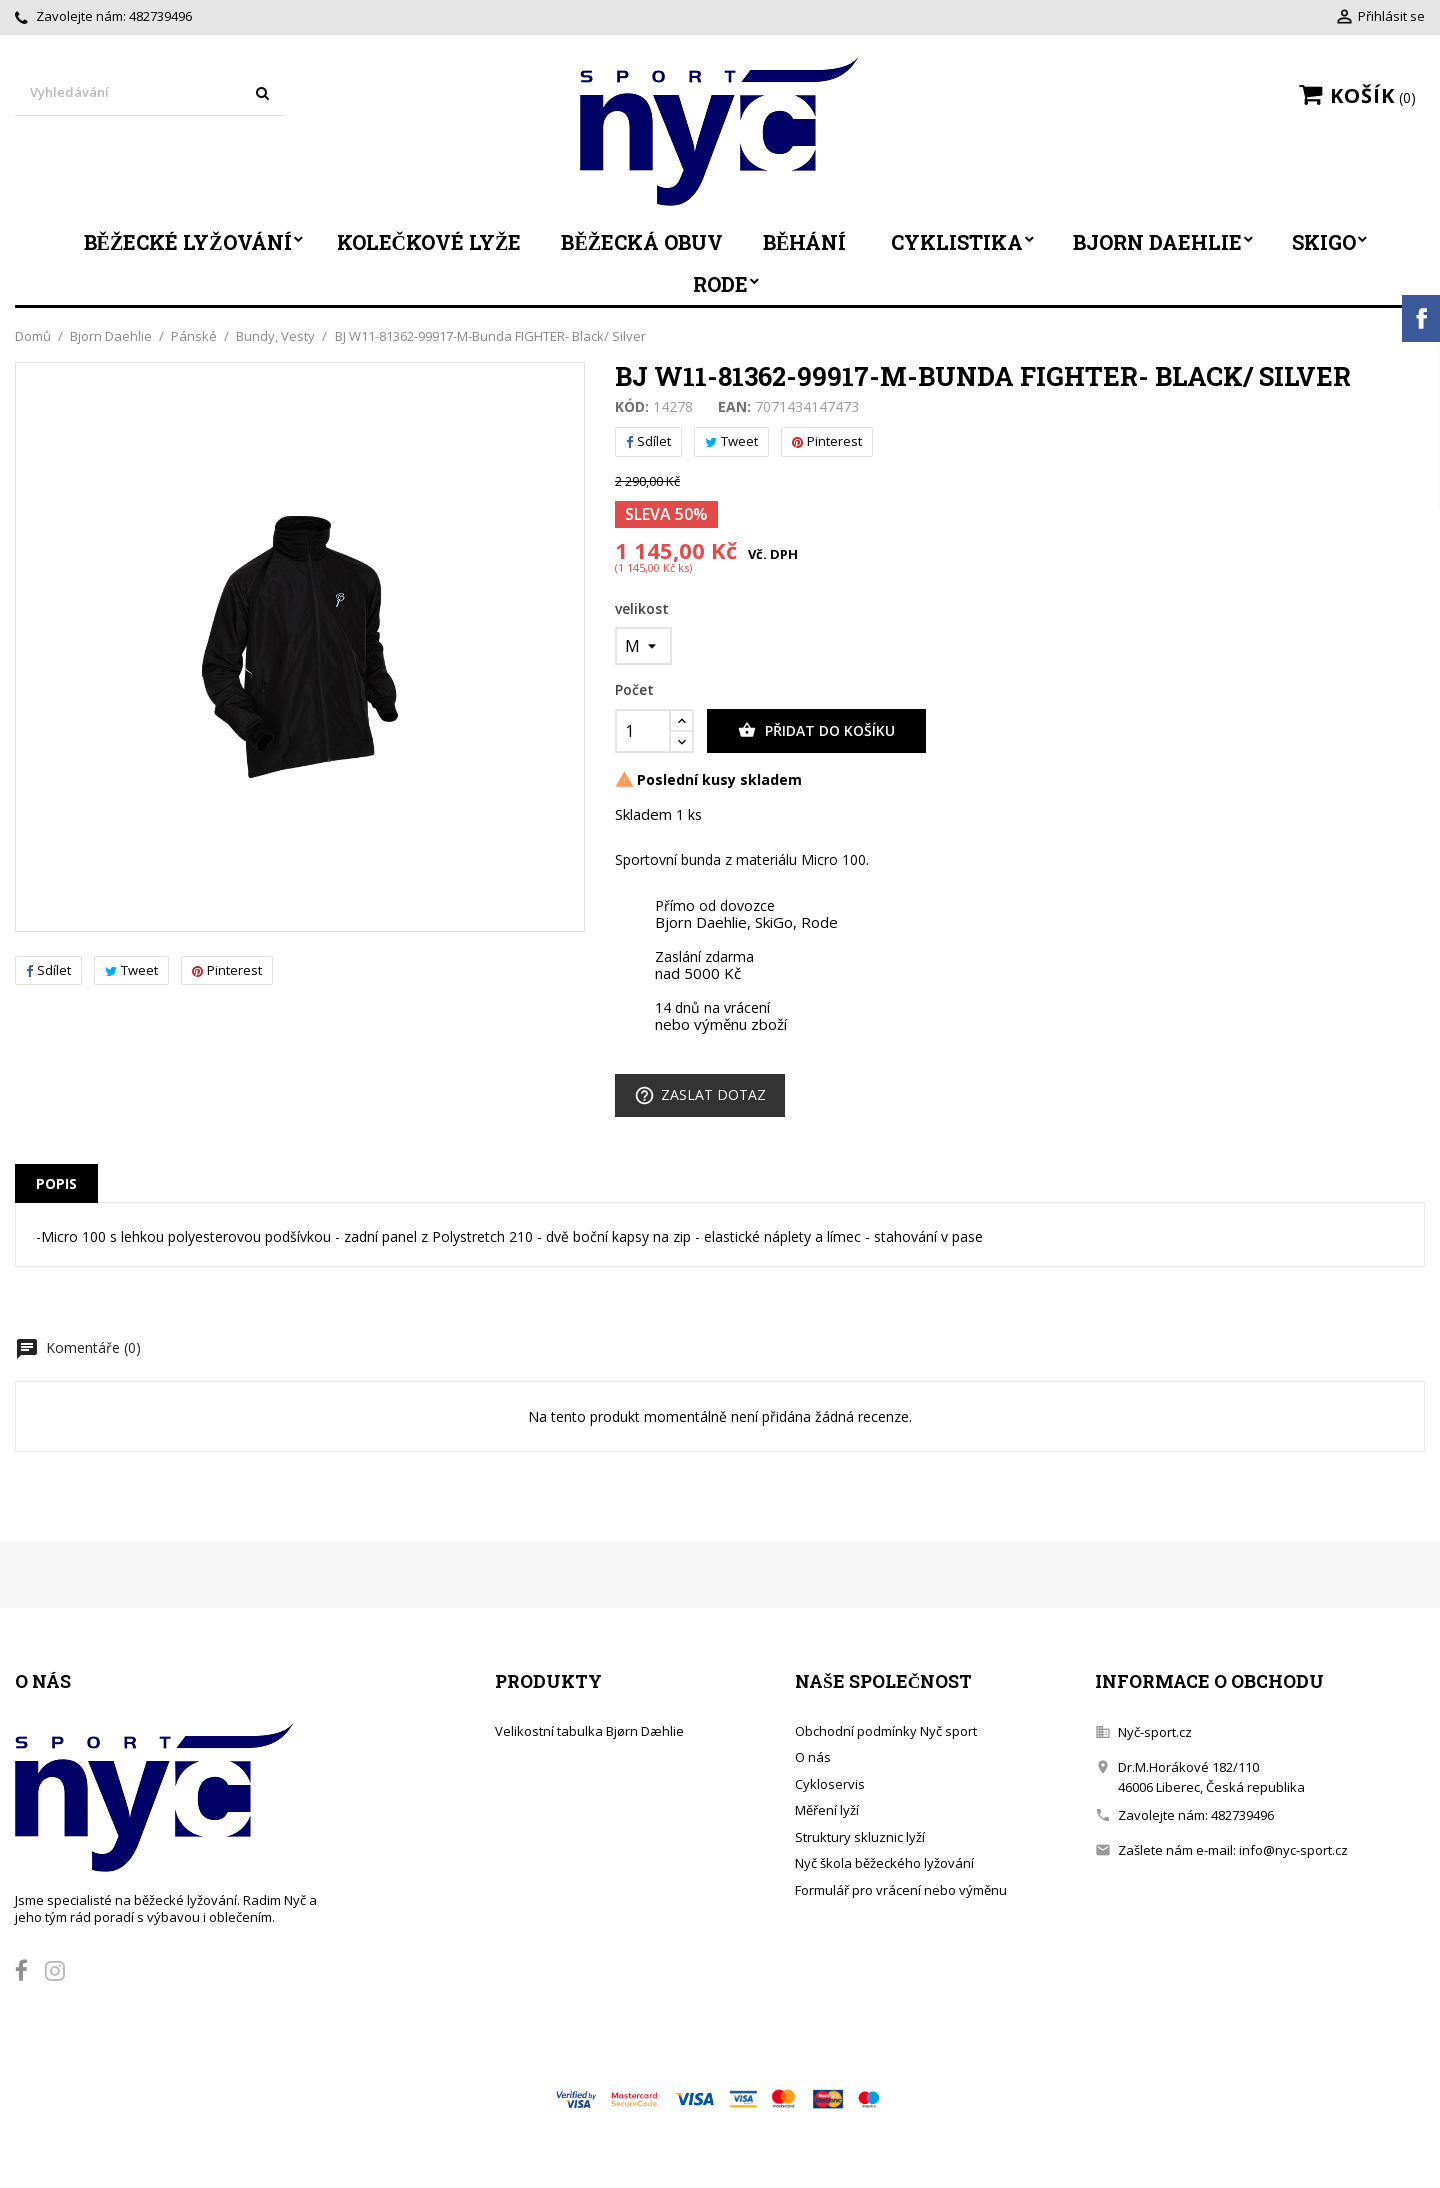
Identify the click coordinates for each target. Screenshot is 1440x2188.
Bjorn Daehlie (1157, 242)
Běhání (804, 242)
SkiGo (1324, 242)
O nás (813, 1757)
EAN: (734, 407)
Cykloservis (830, 1784)
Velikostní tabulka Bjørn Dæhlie (589, 1731)
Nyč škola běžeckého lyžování (884, 1863)
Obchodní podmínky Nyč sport (886, 1731)
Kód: (632, 407)
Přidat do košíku (816, 731)
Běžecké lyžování (188, 242)
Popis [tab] (56, 1183)
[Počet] (643, 731)
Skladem (643, 815)
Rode (720, 284)
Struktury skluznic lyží (860, 1837)
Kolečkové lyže (429, 242)
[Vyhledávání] (150, 93)
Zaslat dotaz (700, 1095)
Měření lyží (827, 1810)
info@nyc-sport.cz (1293, 1850)
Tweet (131, 970)
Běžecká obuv (642, 242)
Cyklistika (957, 242)
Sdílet (48, 970)
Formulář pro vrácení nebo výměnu (901, 1890)
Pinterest (227, 970)
